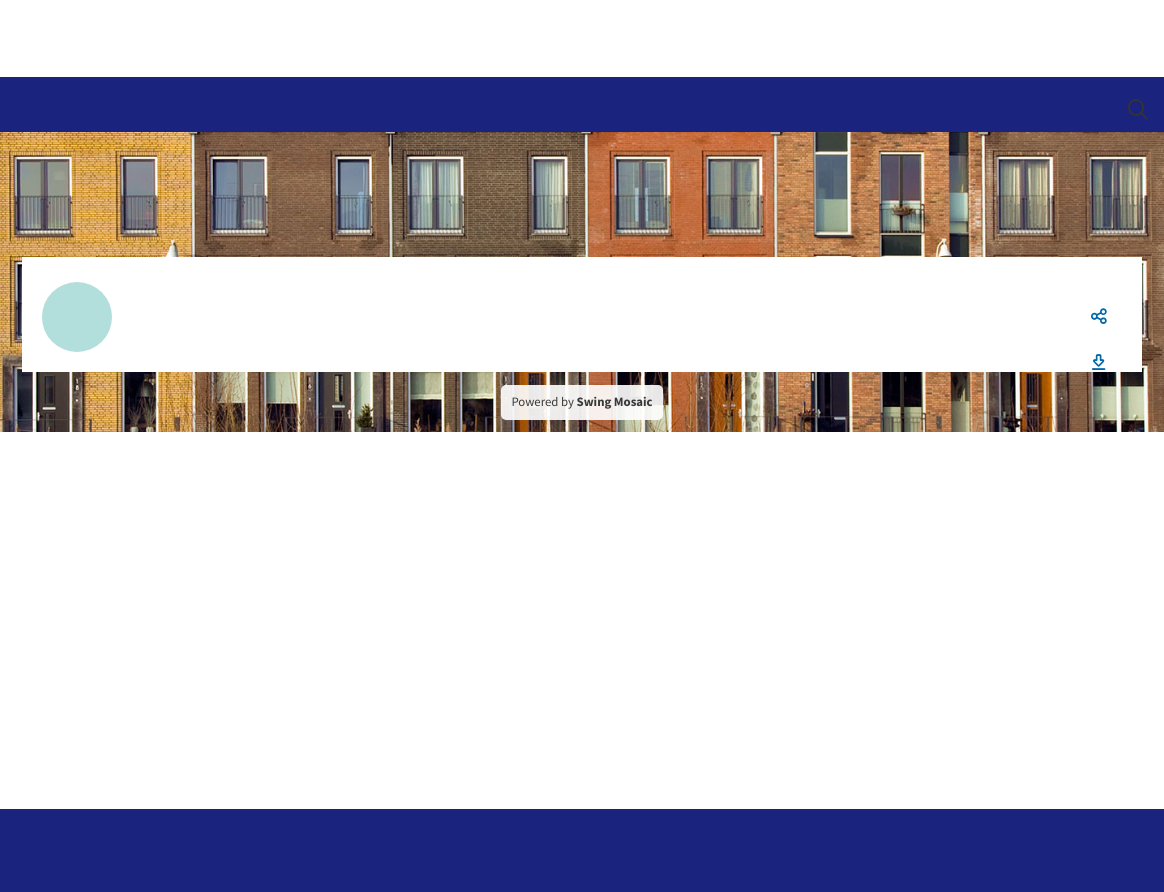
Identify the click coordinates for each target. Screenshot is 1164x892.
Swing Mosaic (615, 402)
